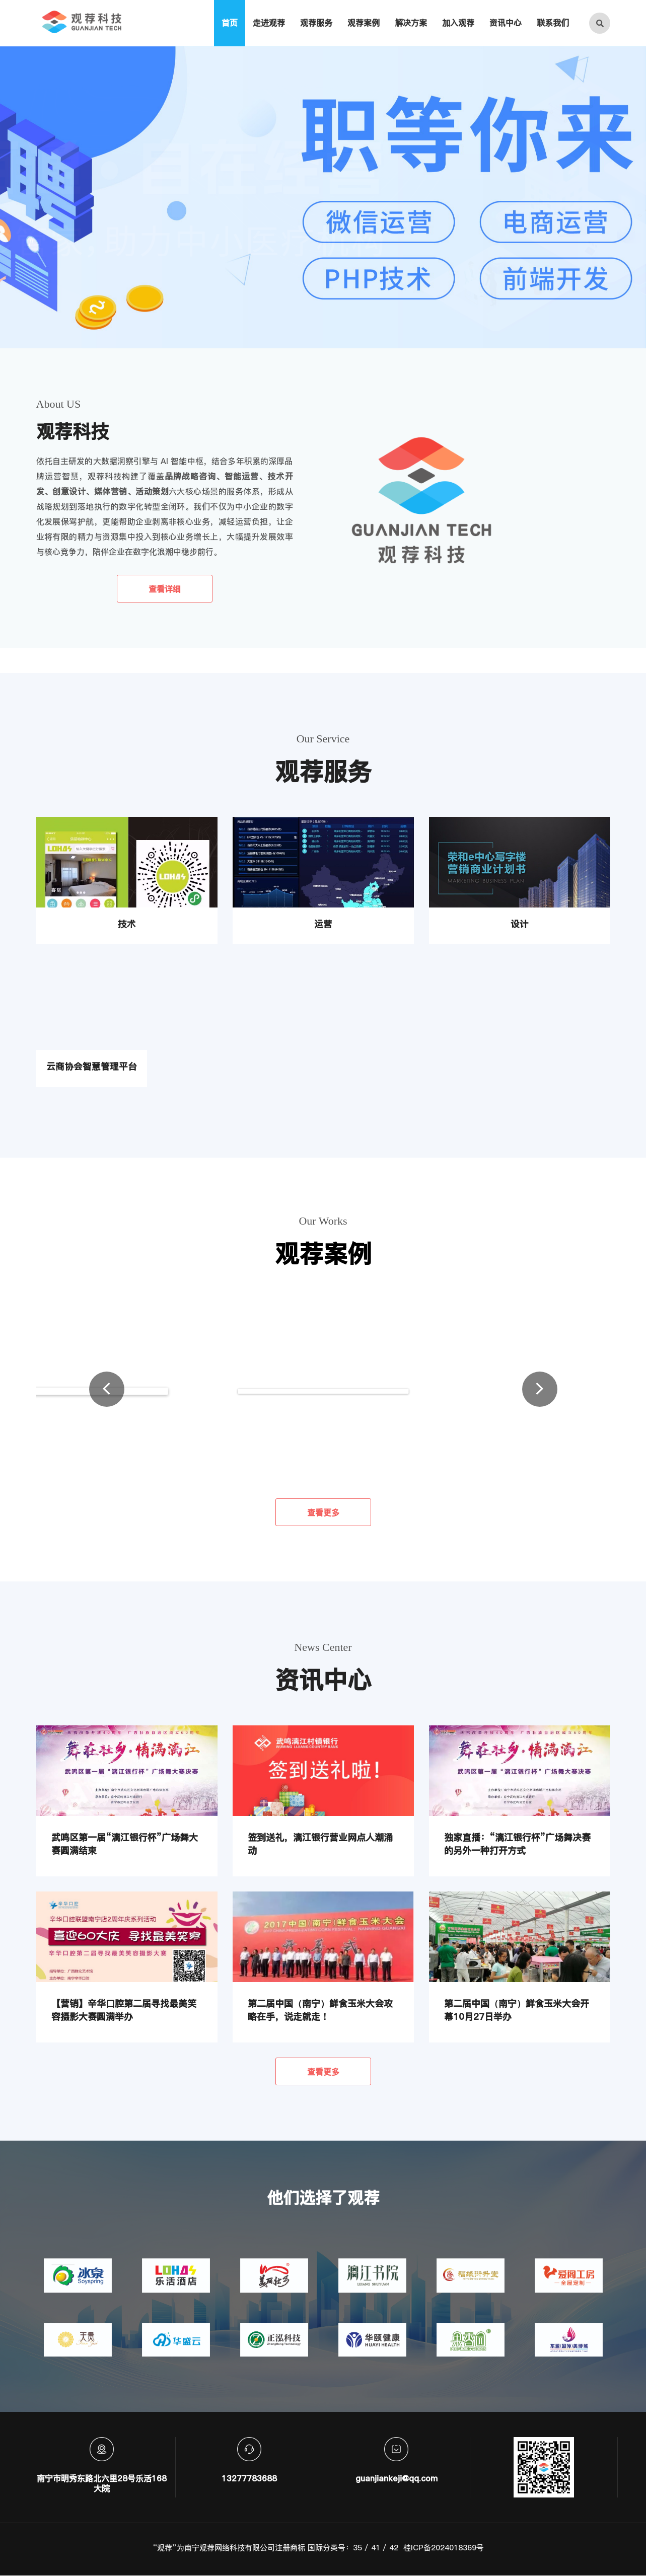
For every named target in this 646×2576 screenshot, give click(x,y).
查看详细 (165, 588)
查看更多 (323, 1512)
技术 (127, 924)
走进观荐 (269, 22)
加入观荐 (458, 22)
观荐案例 (363, 22)
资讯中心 (505, 22)
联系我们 (553, 22)
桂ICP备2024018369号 (443, 2548)
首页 (230, 22)
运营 (323, 924)
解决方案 (411, 22)
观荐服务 (316, 22)
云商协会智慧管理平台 (91, 1066)
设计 (520, 924)
